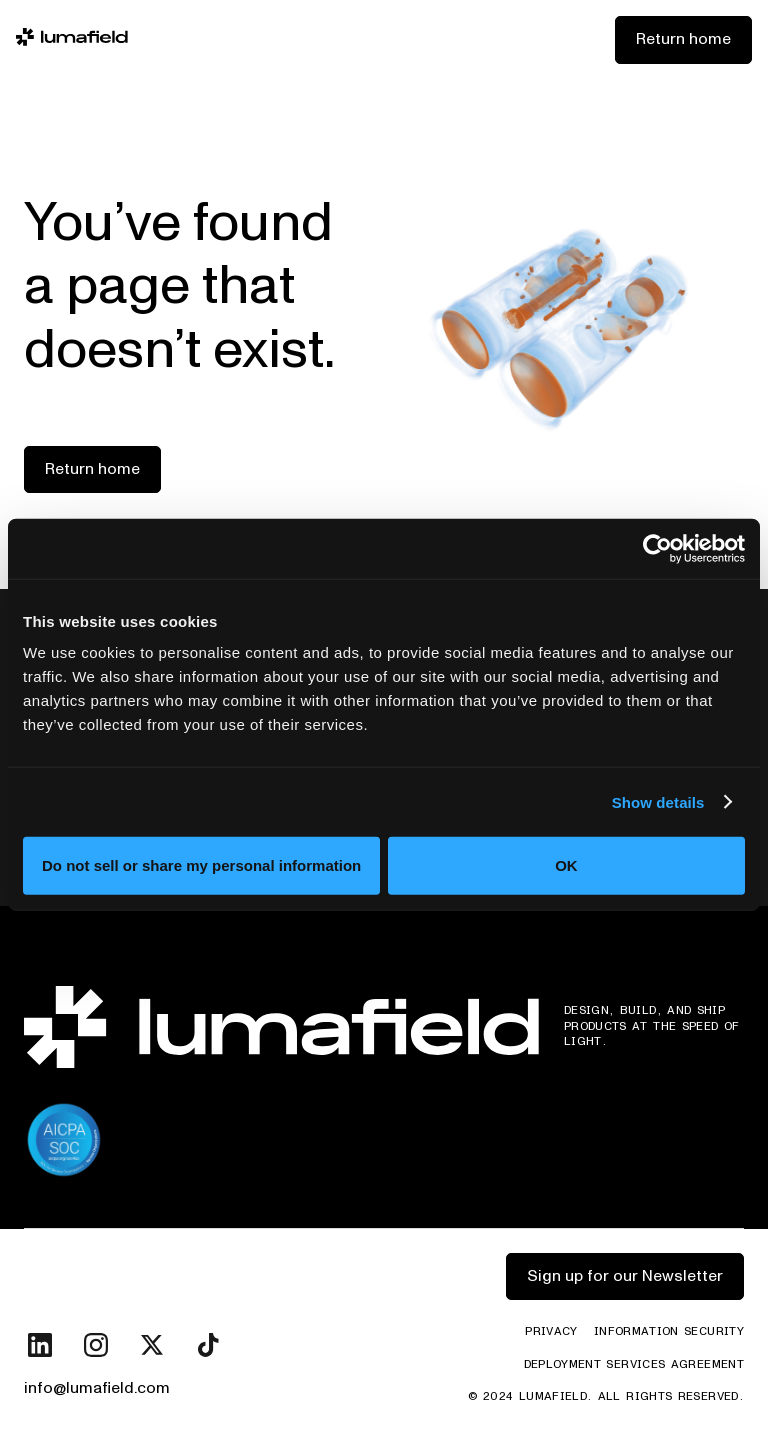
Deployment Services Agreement (634, 1365)
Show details (658, 801)
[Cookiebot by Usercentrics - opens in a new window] (657, 548)
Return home (683, 39)
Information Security (669, 1332)
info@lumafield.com (97, 1388)
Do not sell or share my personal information (201, 865)
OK (566, 865)
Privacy (551, 1332)
